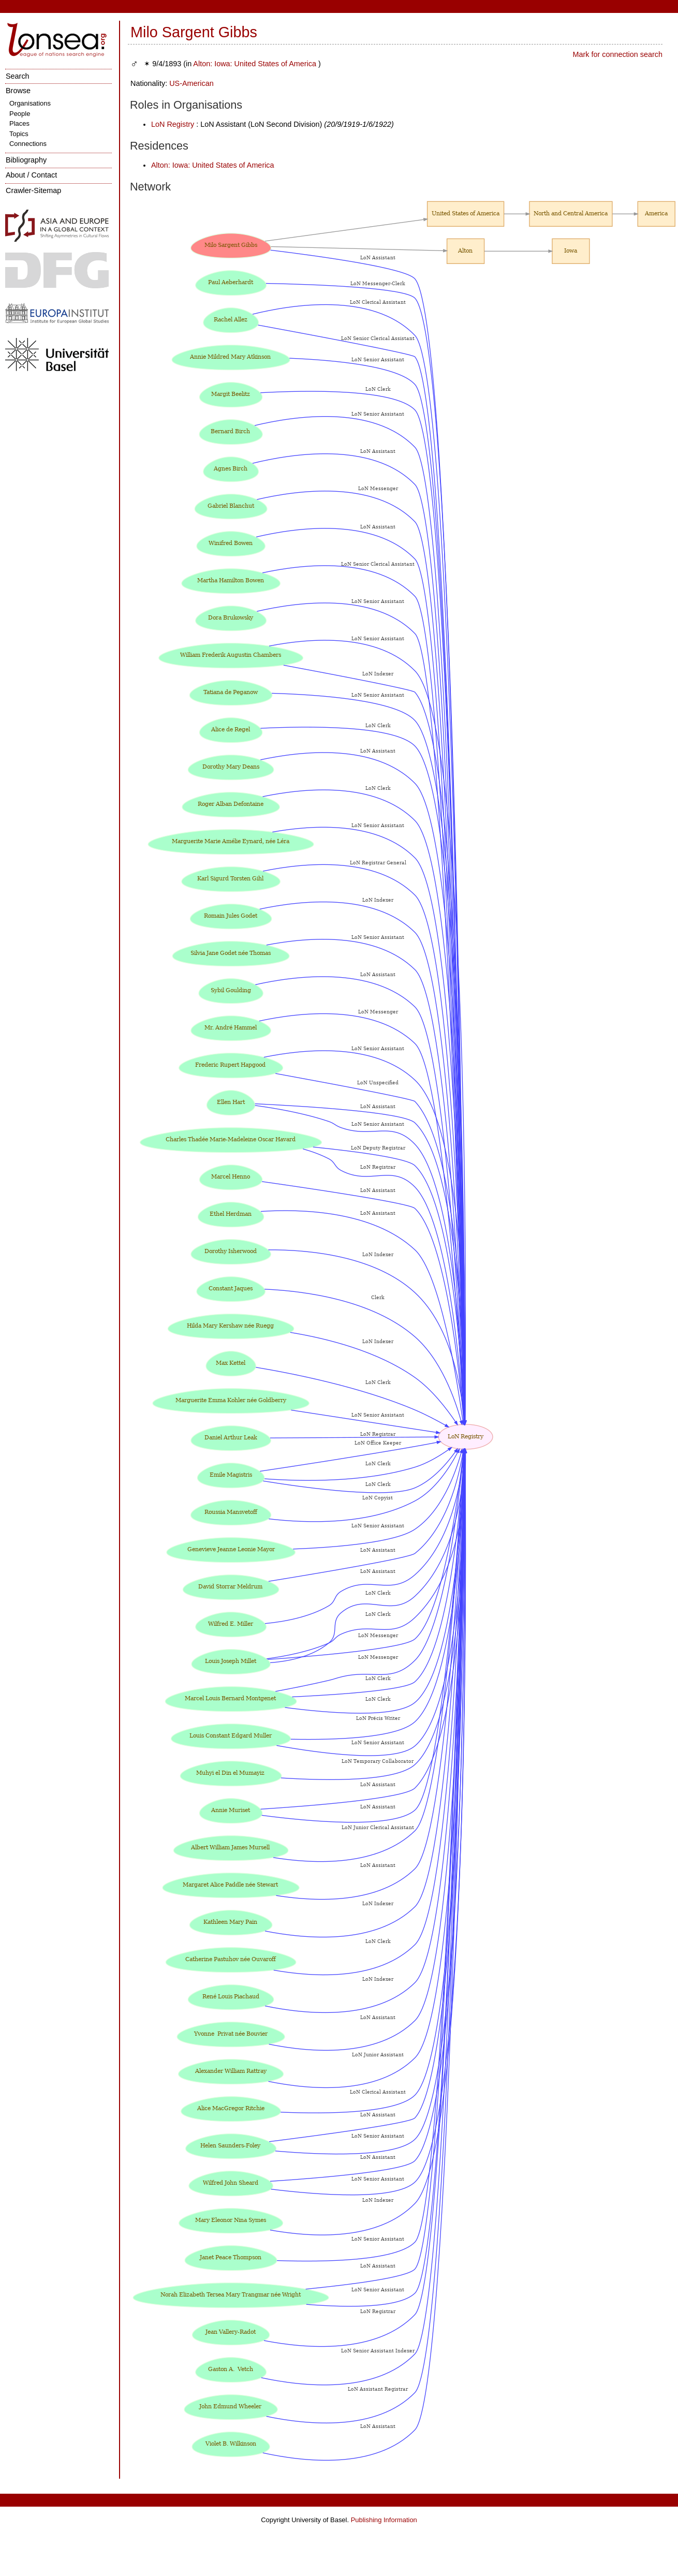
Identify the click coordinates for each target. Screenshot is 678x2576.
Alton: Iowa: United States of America (254, 64)
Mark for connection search (617, 54)
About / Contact (31, 175)
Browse (18, 90)
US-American (191, 83)
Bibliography (26, 160)
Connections (28, 144)
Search (18, 76)
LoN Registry (172, 124)
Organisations (30, 103)
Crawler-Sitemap (33, 190)
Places (19, 123)
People (19, 113)
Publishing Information (384, 2520)
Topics (18, 134)
